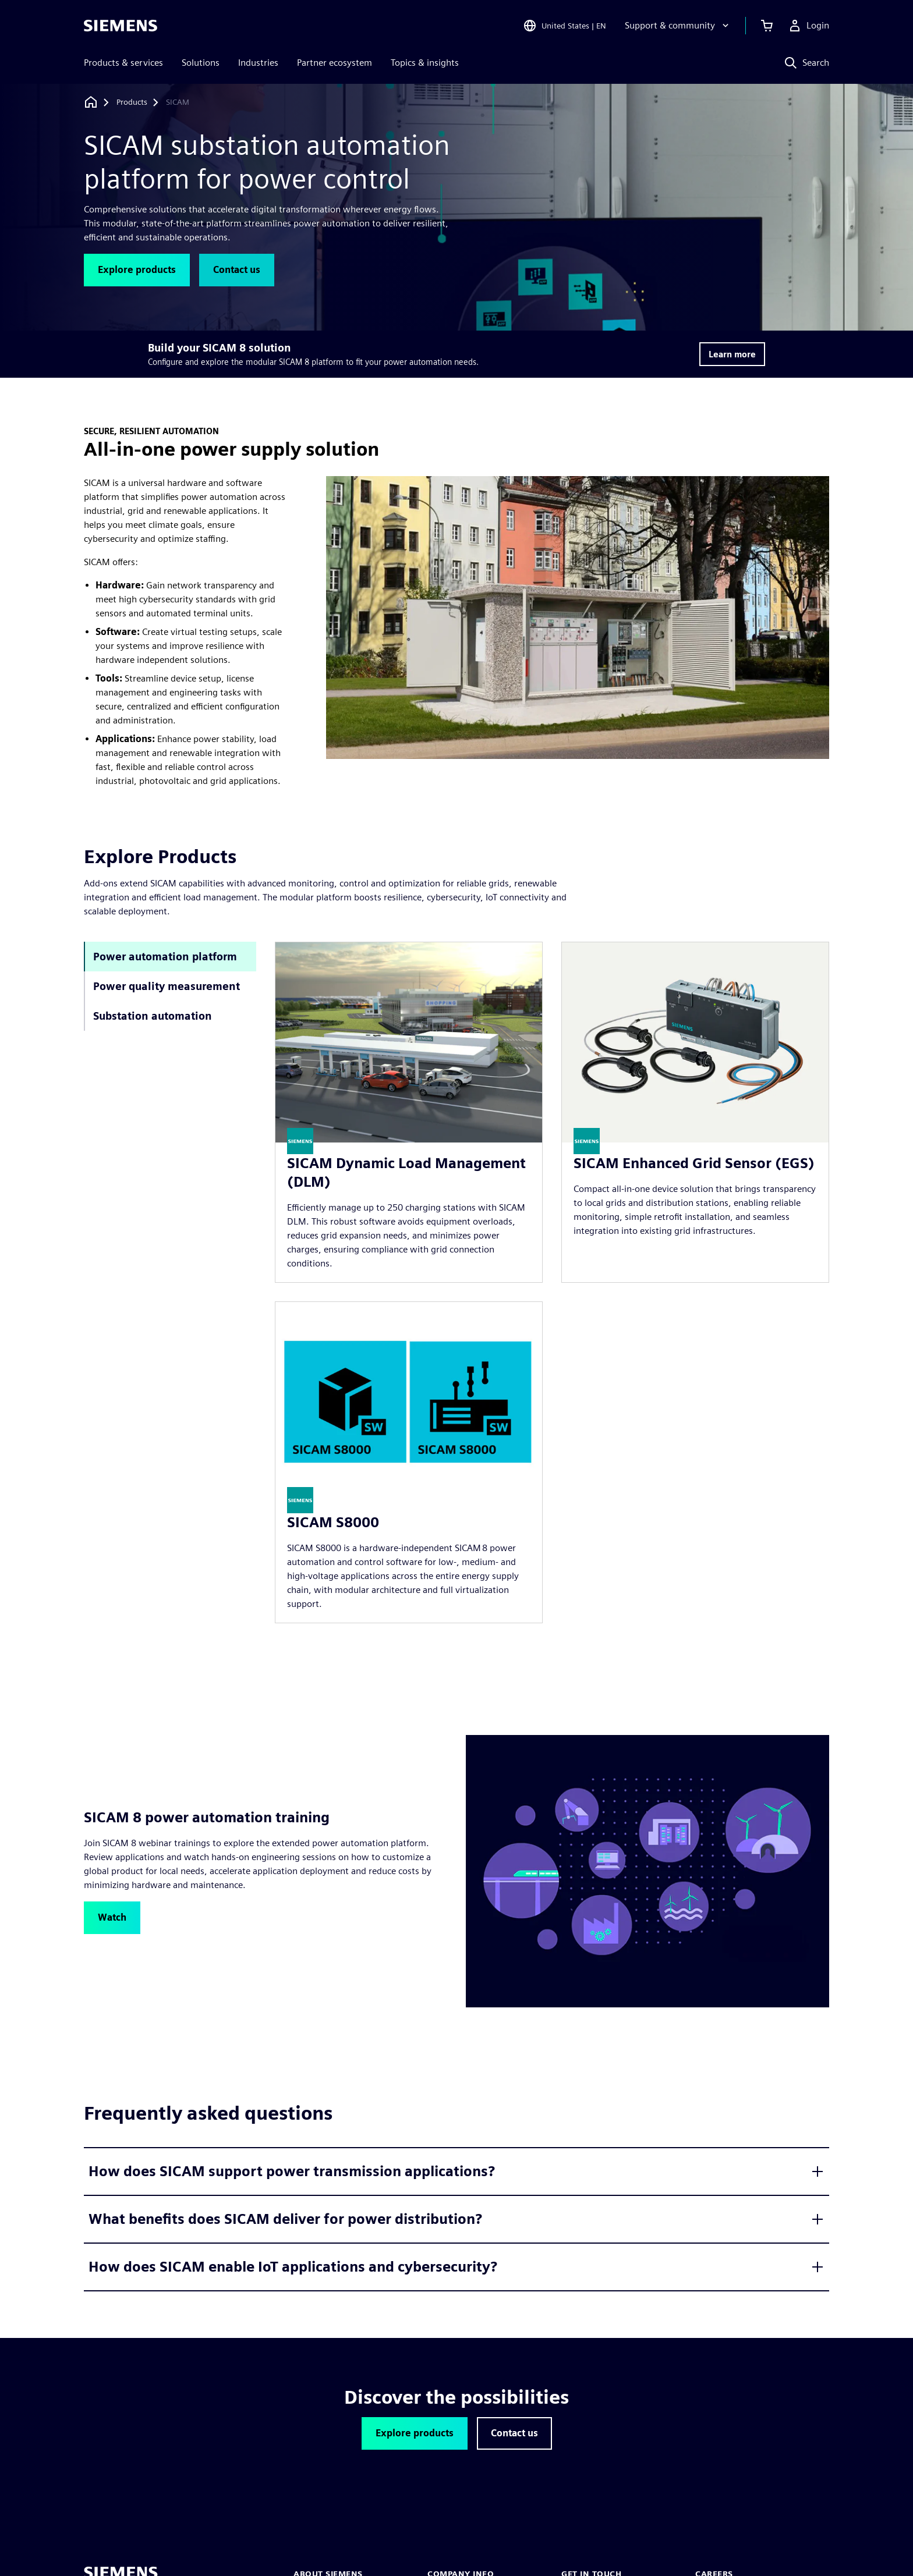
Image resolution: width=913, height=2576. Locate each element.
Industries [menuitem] (258, 62)
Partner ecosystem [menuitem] (334, 62)
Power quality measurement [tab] (166, 986)
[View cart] (766, 25)
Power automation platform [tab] (165, 956)
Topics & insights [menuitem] (425, 62)
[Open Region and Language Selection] (564, 25)
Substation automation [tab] (152, 1016)
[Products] (131, 102)
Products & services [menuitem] (123, 62)
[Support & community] (678, 25)
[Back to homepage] (91, 102)
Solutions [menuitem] (201, 62)
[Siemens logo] (120, 25)
